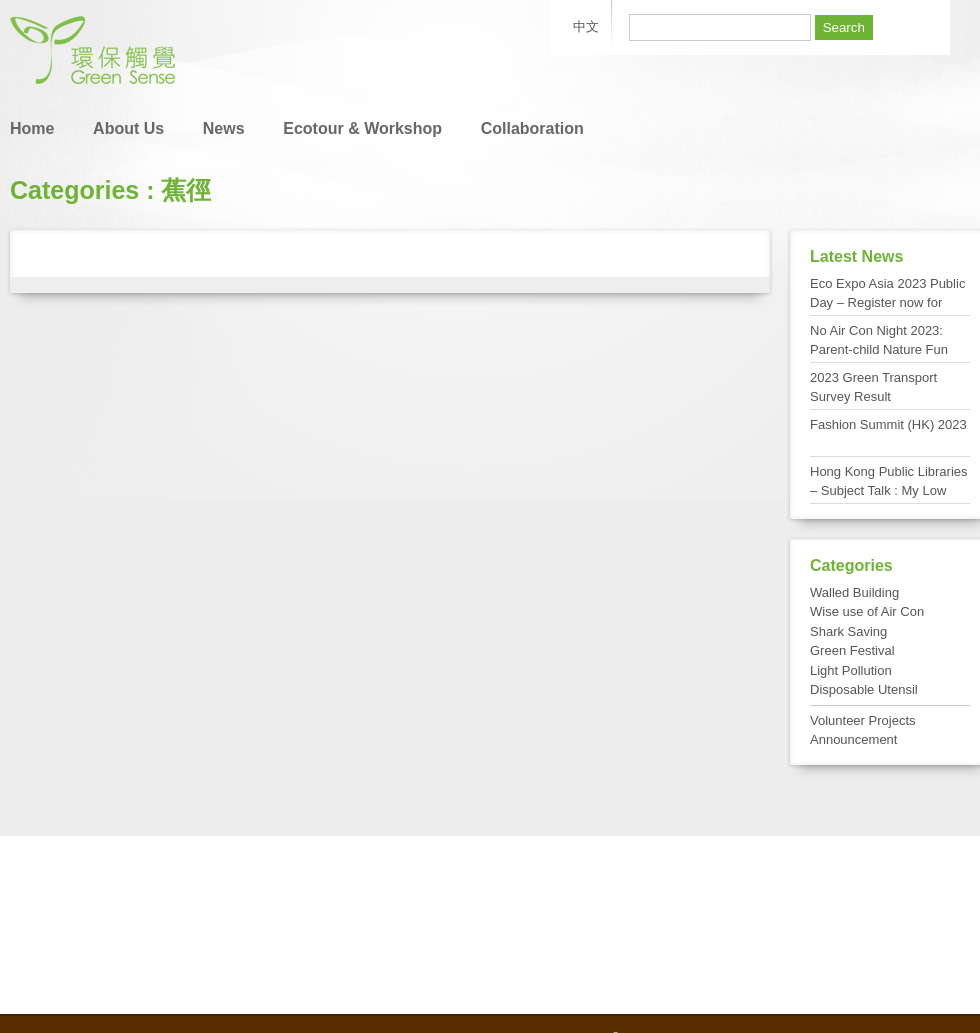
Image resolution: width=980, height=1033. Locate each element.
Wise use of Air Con (867, 611)
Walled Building (854, 592)
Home (32, 128)
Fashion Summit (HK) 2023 (888, 424)
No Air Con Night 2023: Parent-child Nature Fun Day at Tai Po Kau (879, 350)
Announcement (853, 739)
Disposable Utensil (864, 689)
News (224, 128)
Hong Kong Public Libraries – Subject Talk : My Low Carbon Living (889, 491)
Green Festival (852, 650)
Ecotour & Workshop (362, 128)
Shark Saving (848, 631)
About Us (128, 128)
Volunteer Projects (863, 720)
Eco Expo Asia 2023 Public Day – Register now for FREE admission (887, 303)
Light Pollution (851, 670)
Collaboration (532, 128)
